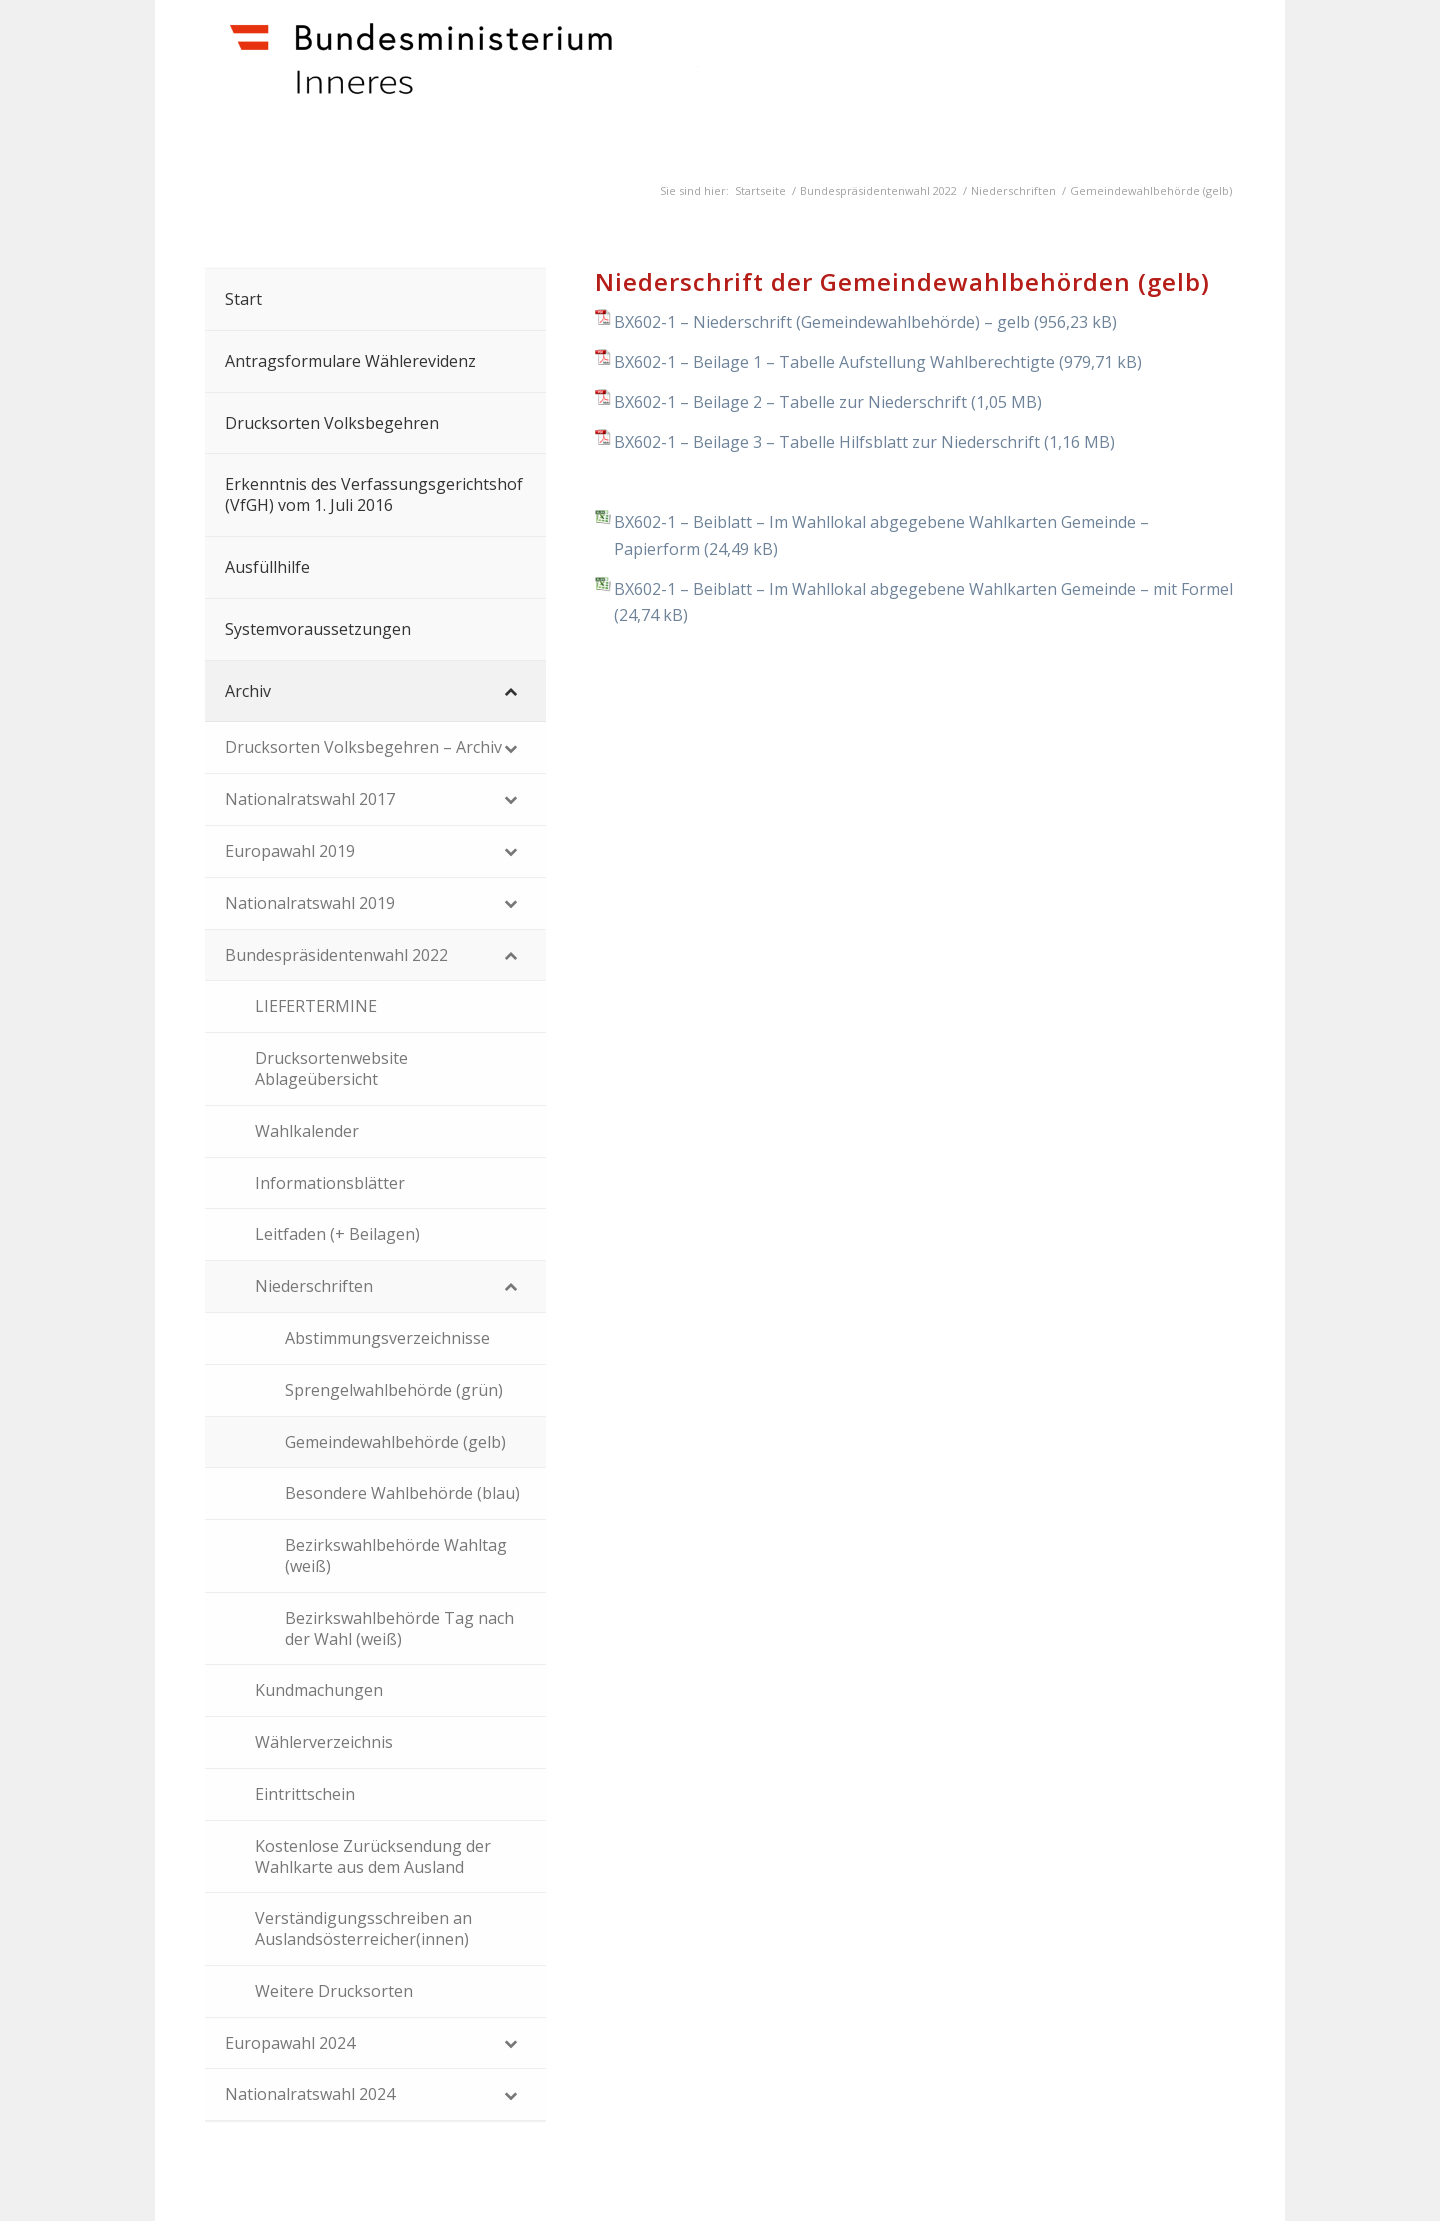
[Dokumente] (501, 81)
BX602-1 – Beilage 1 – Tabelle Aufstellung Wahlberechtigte (834, 362)
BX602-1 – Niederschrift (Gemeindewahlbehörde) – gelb (822, 322)
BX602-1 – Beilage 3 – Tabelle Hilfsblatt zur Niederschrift (827, 442)
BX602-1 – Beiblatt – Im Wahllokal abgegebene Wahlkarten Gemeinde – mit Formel (923, 589)
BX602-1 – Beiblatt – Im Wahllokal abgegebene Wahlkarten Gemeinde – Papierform (881, 535)
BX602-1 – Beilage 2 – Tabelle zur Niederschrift (790, 402)
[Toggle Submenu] (511, 691)
